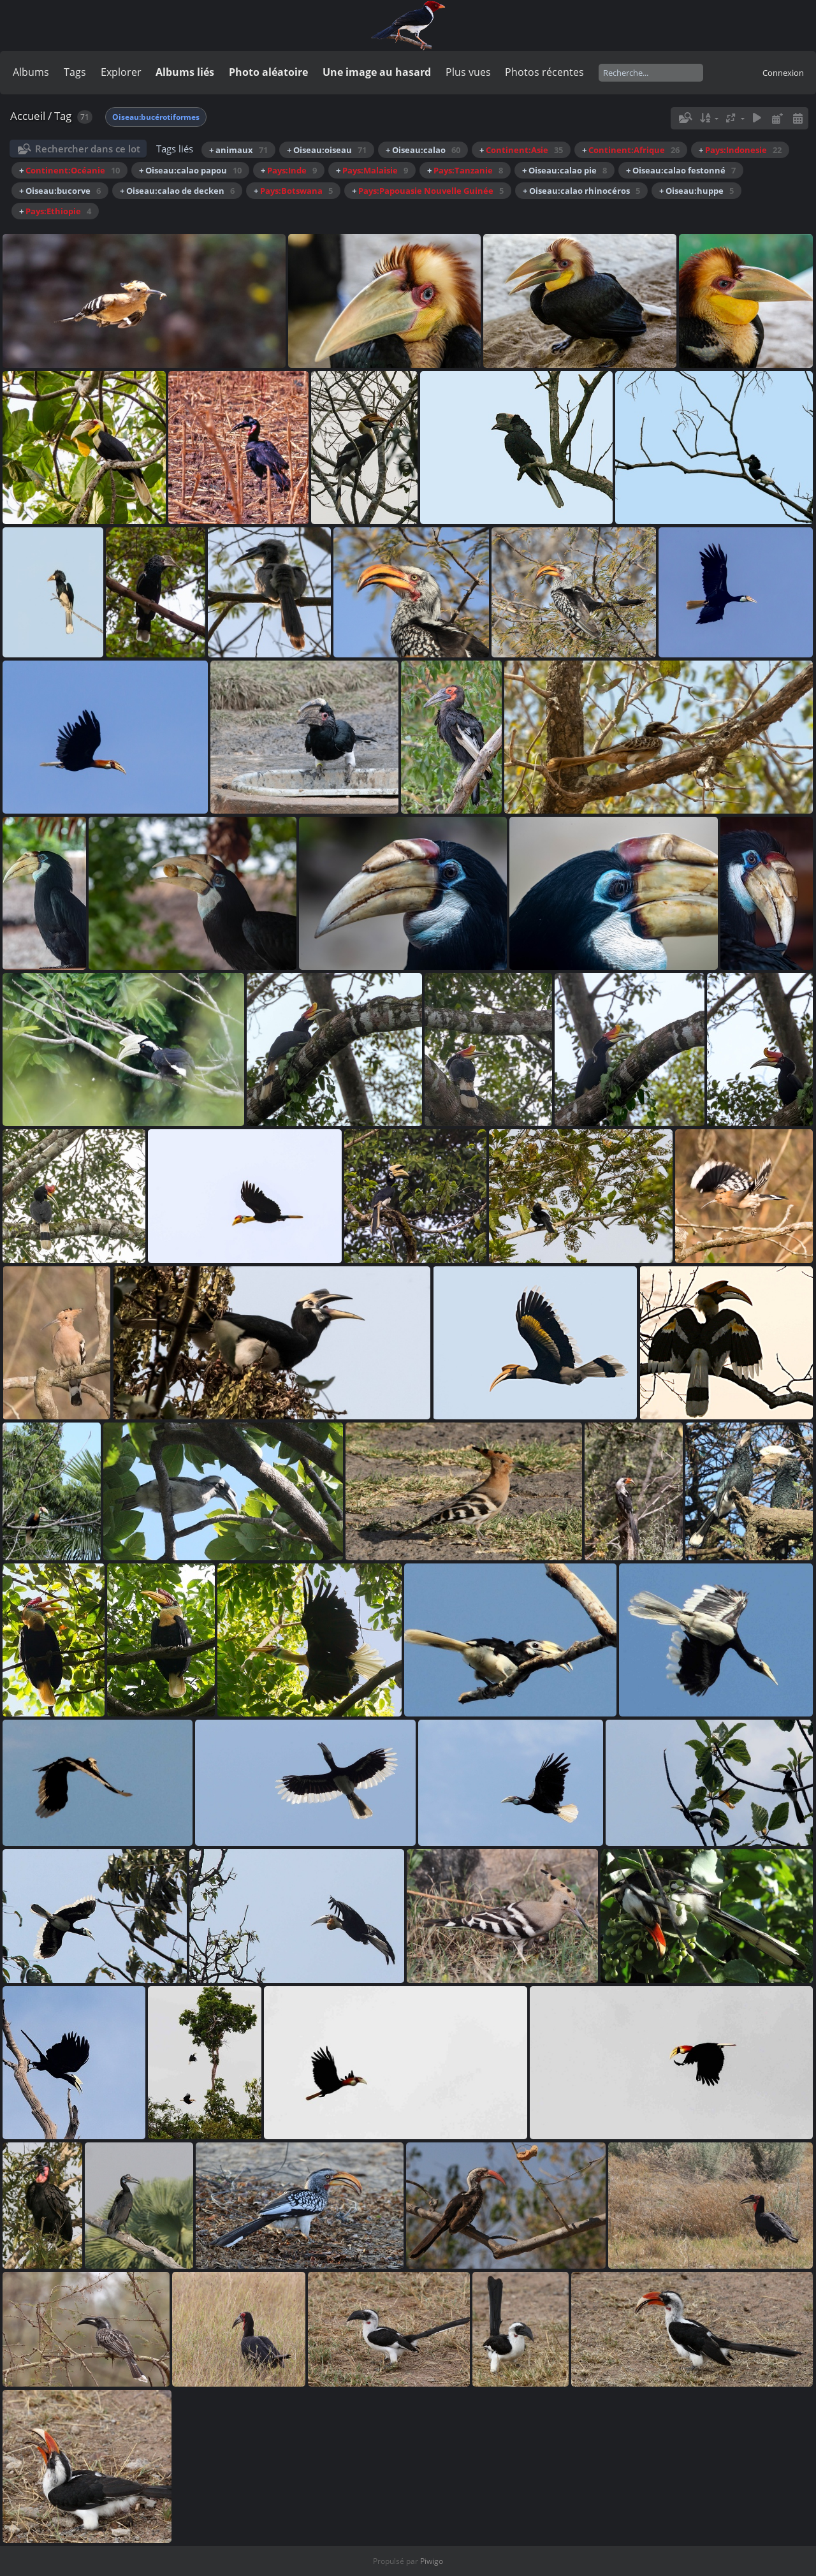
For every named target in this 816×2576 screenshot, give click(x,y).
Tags (75, 72)
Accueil (27, 115)
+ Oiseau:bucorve (60, 190)
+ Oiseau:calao (423, 150)
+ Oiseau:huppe (696, 190)
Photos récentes (544, 72)
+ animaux (238, 150)
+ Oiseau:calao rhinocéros (581, 190)
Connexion (783, 72)
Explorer (121, 72)
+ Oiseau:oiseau (327, 150)
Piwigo (431, 2561)
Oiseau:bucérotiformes (156, 117)
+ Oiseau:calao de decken (177, 190)
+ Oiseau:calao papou (190, 170)
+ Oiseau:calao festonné (681, 170)
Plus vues (468, 72)
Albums (31, 72)
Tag (62, 115)
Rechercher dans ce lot (87, 148)
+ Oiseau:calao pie (564, 170)
